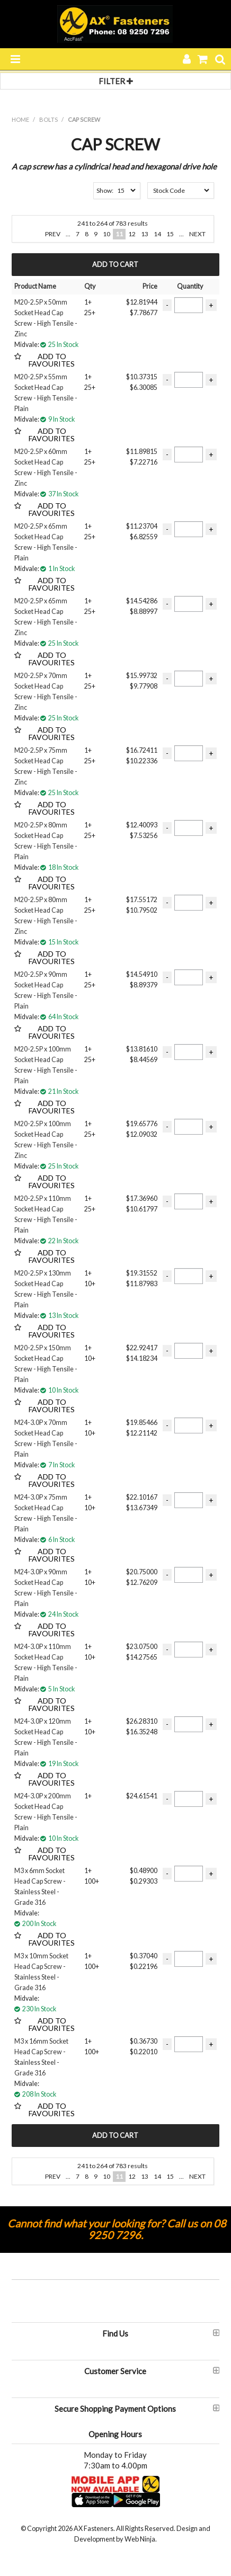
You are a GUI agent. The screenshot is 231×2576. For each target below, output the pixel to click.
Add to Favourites (52, 358)
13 (144, 234)
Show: (104, 190)
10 (106, 234)
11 (119, 234)
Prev (52, 234)
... (68, 234)
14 (157, 234)
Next (197, 234)
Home (20, 119)
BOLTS (48, 119)
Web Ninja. (141, 2539)
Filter (116, 81)
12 (132, 234)
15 (170, 234)
